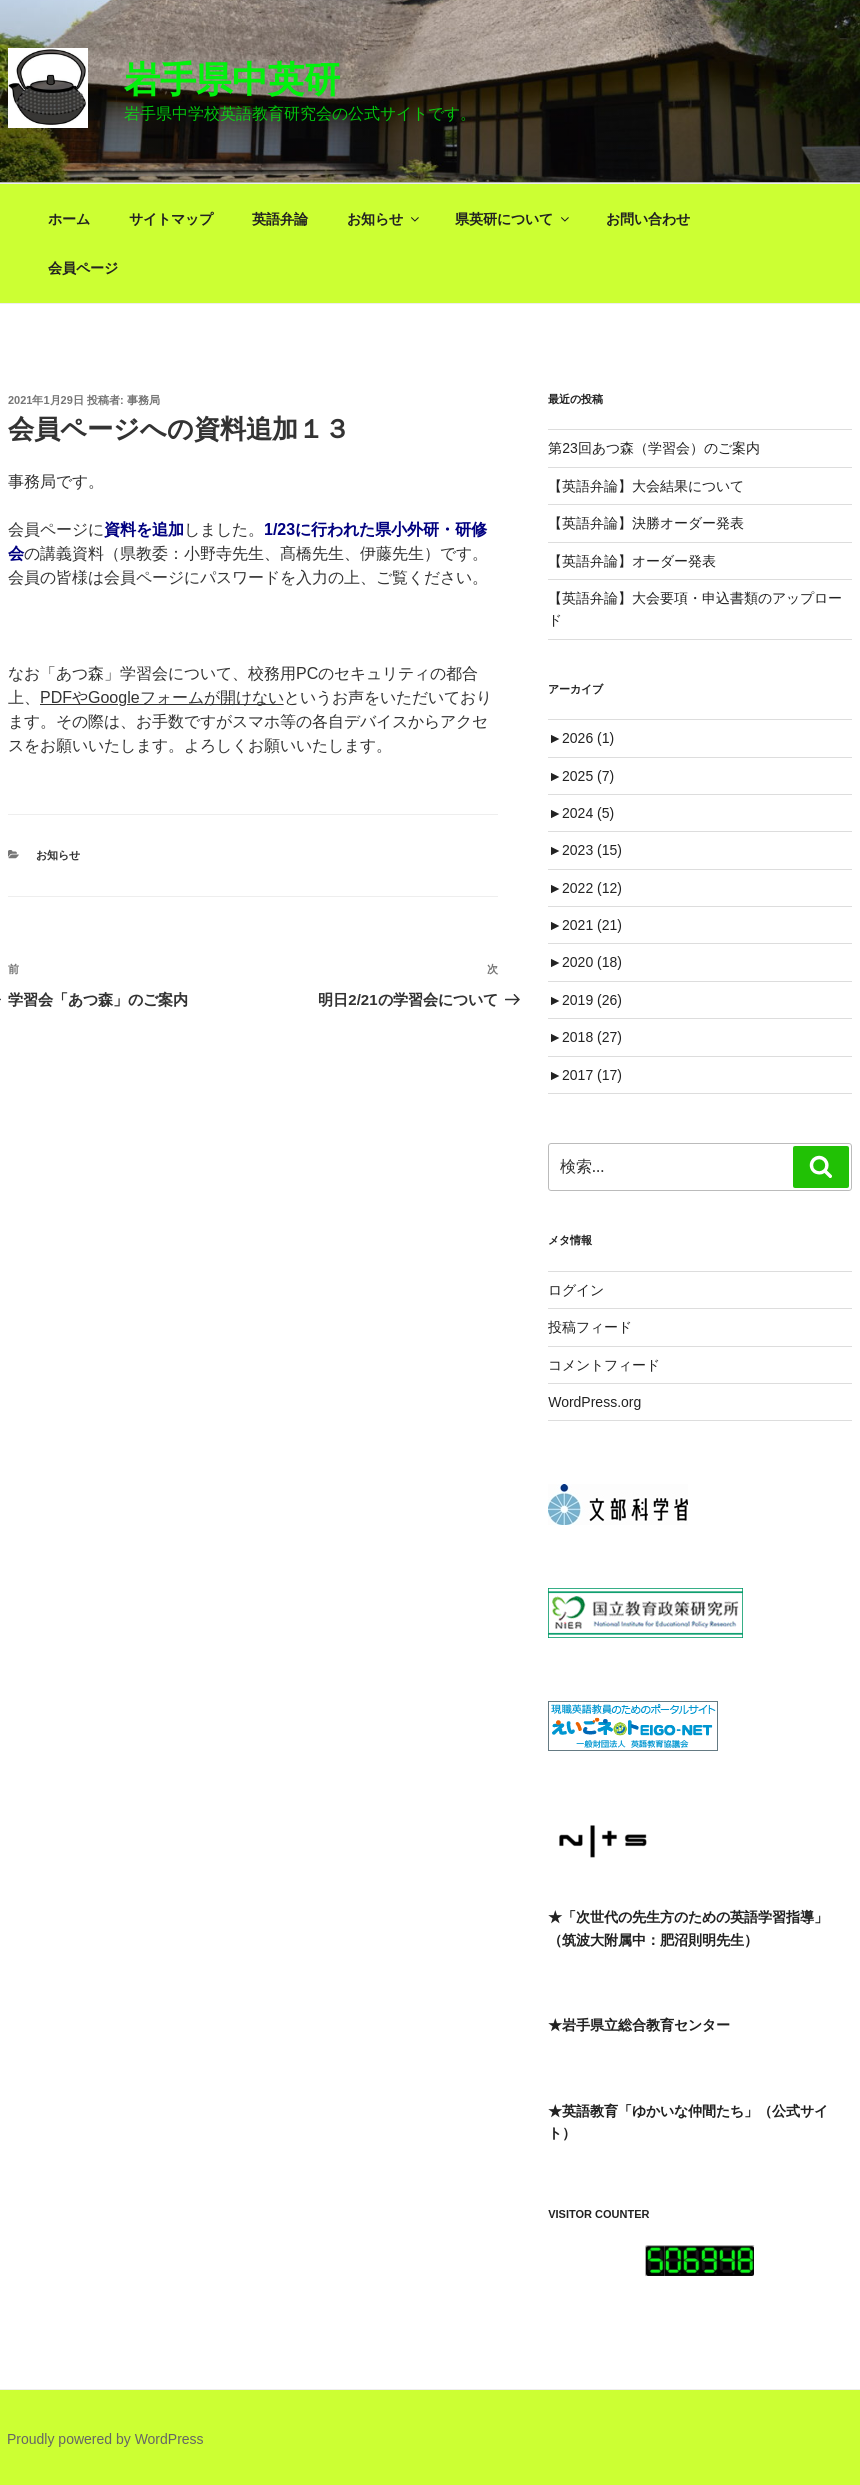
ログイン (576, 1290)
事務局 (143, 400)
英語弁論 (280, 219)
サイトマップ (171, 219)
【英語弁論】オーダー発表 (632, 561)
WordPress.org (594, 1402)
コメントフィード (604, 1365)
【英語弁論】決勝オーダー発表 (646, 523)
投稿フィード (590, 1327)
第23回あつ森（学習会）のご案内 (654, 448)
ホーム (69, 219)
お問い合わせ (648, 219)
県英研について (513, 219)
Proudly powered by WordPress (105, 2439)
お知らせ (384, 219)
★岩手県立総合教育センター (639, 2025)
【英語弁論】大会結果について (646, 486)
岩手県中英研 (232, 79)
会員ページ (83, 268)
